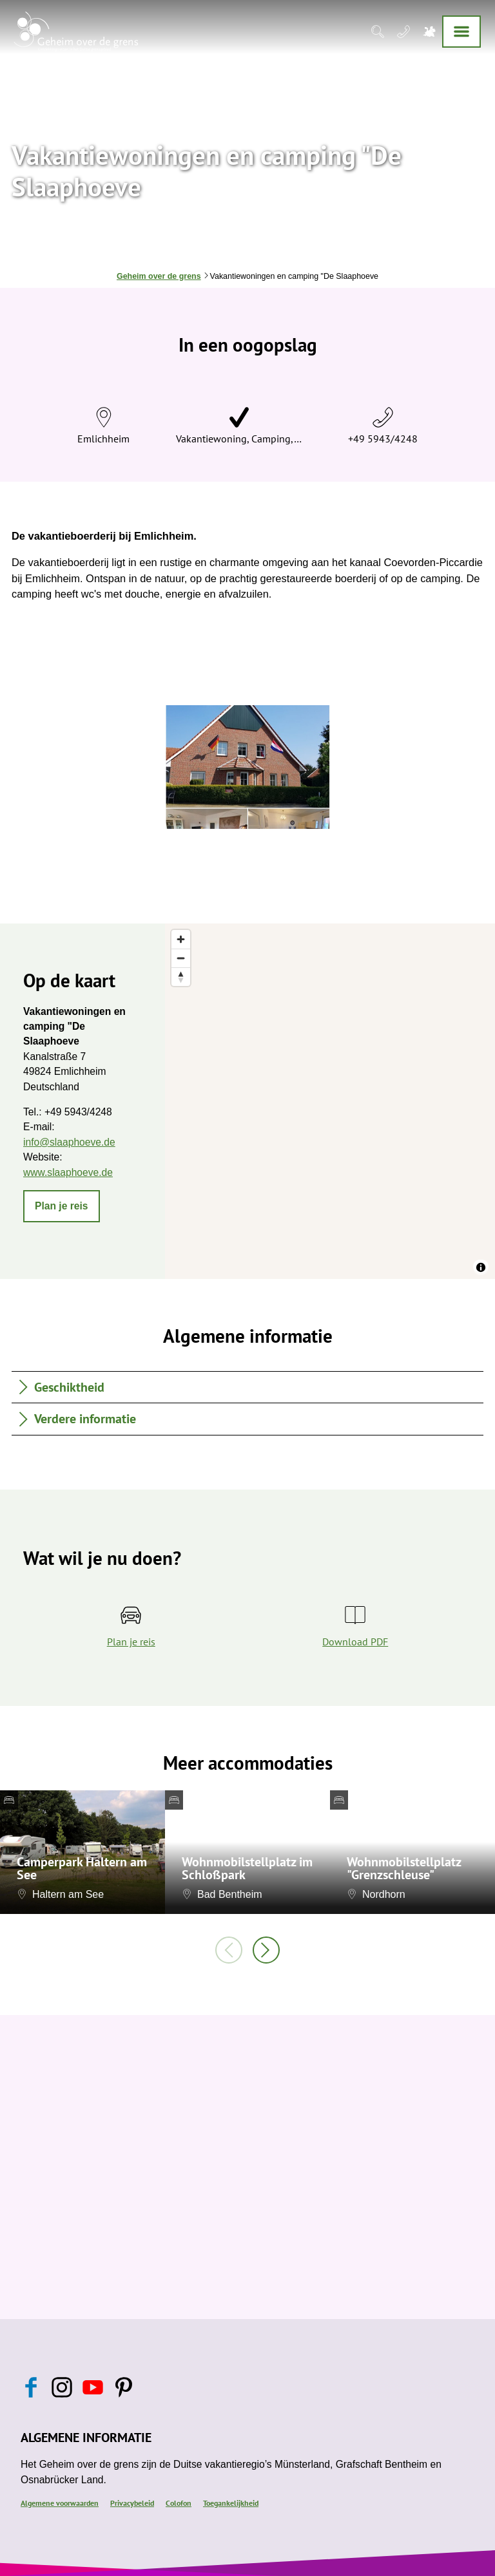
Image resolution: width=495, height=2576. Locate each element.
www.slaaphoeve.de (68, 1172)
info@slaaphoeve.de (69, 1142)
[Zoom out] (180, 958)
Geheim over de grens (159, 276)
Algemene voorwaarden (60, 2502)
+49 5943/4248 (383, 438)
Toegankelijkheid (230, 2502)
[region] (330, 1101)
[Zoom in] (180, 939)
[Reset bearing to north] (180, 976)
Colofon (178, 2502)
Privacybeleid (132, 2502)
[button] (61, 1206)
